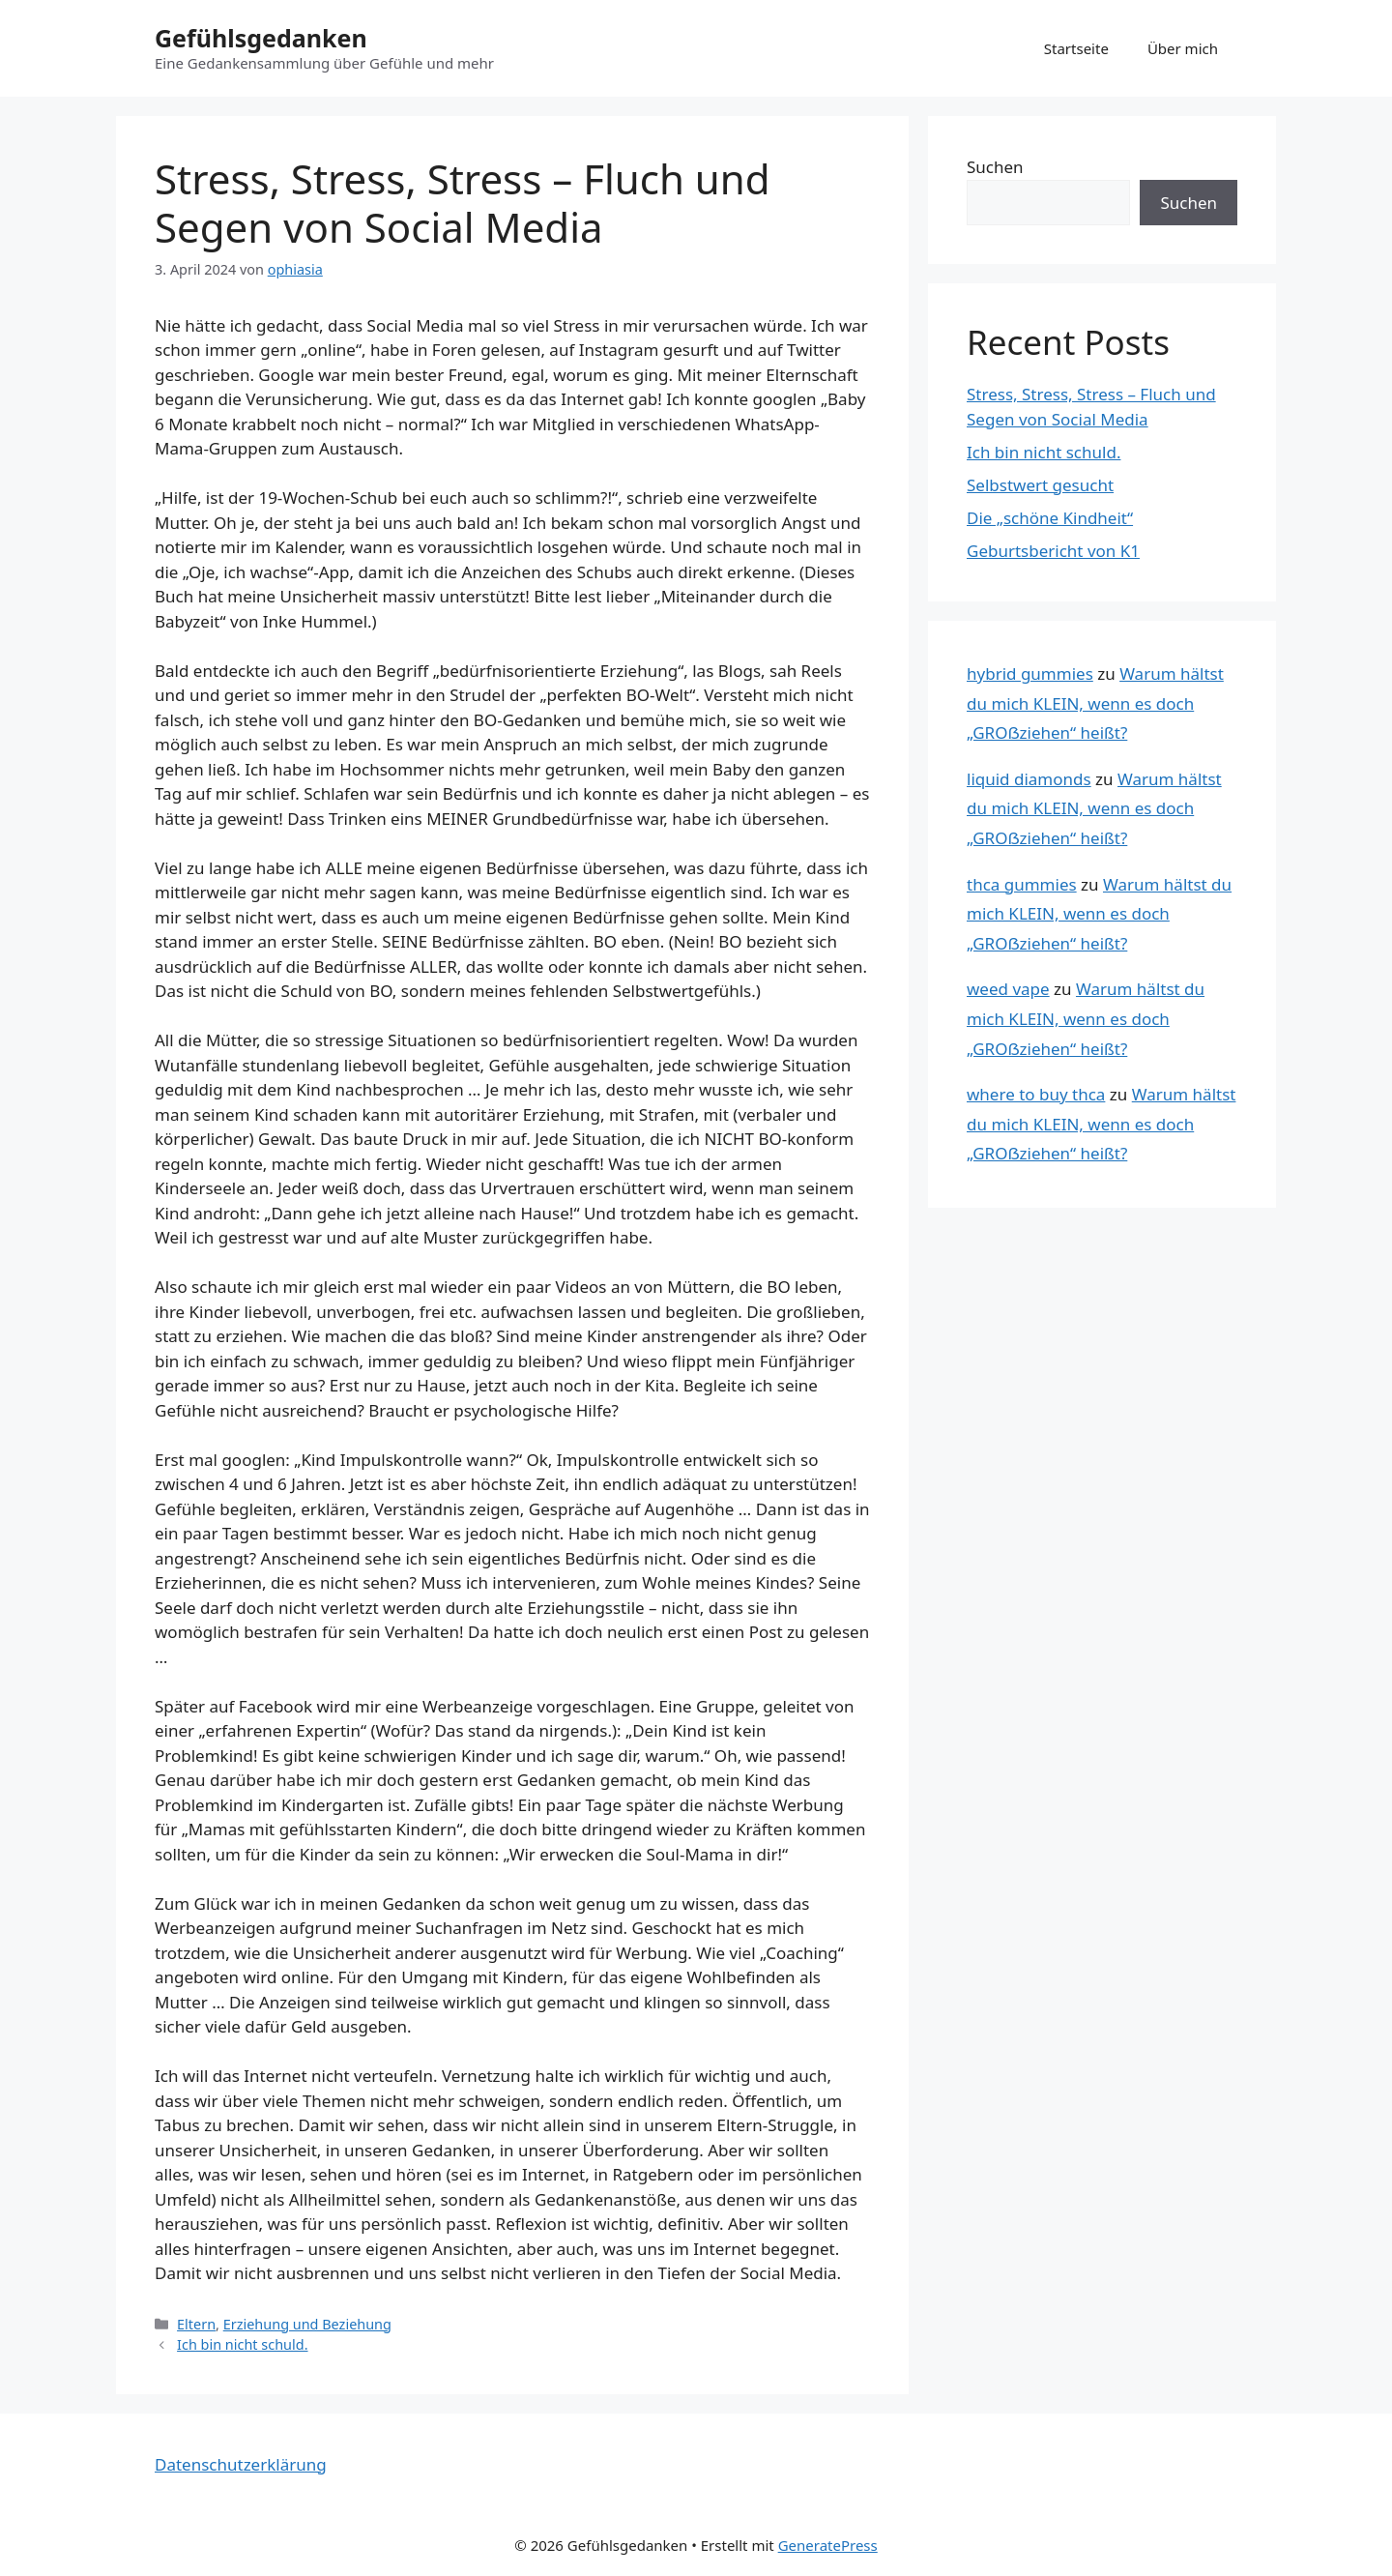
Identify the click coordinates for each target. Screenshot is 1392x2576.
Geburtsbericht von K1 (1053, 551)
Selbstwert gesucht (1040, 485)
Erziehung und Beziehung (307, 2324)
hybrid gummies (1030, 673)
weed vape (1008, 989)
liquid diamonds (1029, 779)
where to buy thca (1036, 1094)
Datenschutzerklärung (241, 2464)
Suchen (995, 167)
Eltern (196, 2324)
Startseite (1076, 48)
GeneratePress (828, 2545)
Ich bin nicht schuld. (242, 2344)
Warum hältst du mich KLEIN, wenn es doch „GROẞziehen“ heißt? (1095, 703)
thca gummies (1022, 884)
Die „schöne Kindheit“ (1050, 518)
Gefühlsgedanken (261, 37)
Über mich (1182, 48)
